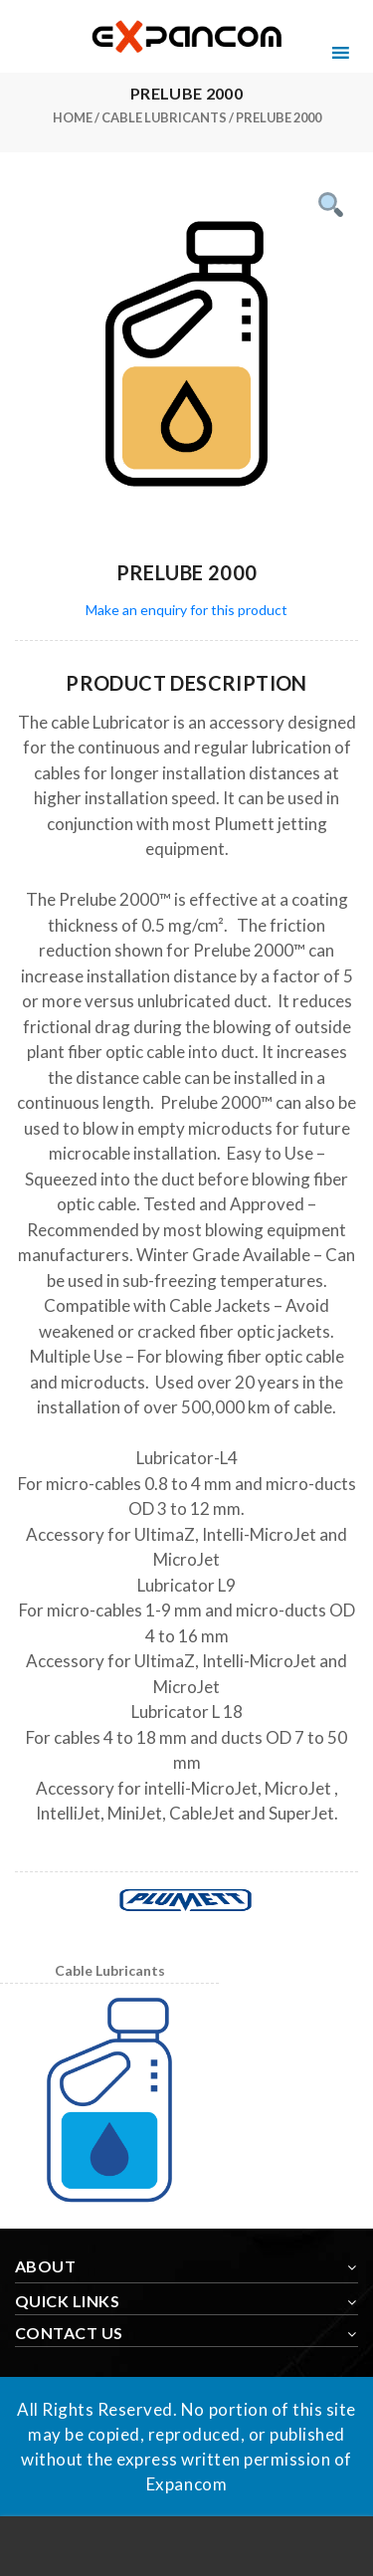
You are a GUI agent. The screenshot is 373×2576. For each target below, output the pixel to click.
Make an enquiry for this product (186, 609)
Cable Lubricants (164, 117)
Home (73, 117)
